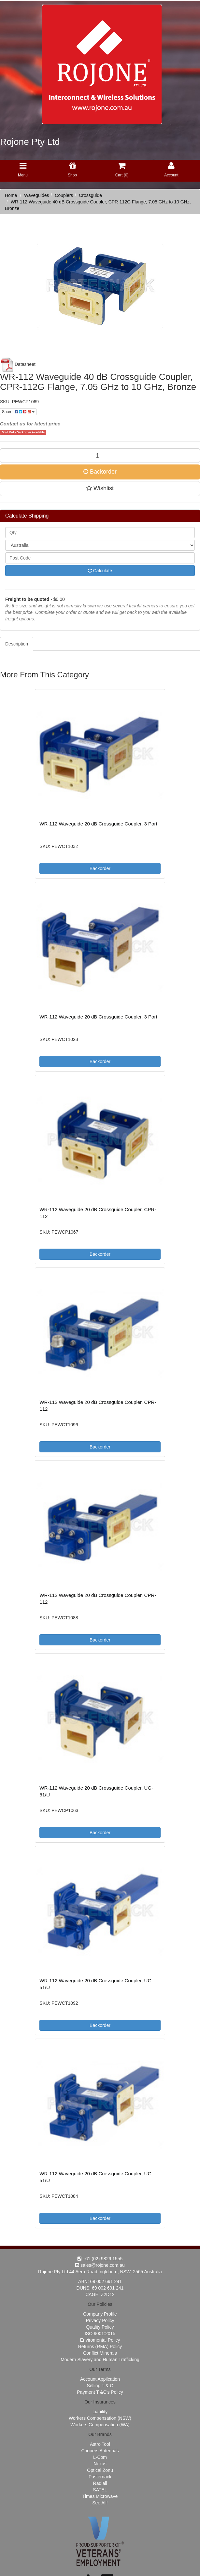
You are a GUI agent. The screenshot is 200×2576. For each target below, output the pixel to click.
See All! (99, 2502)
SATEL (100, 2489)
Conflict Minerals (100, 2353)
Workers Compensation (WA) (99, 2424)
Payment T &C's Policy (100, 2392)
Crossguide (90, 195)
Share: (18, 411)
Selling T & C (100, 2385)
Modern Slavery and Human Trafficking (100, 2359)
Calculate (100, 570)
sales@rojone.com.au (100, 2265)
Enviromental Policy (100, 2340)
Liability (100, 2411)
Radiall (100, 2483)
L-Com (100, 2457)
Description (16, 643)
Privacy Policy (100, 2320)
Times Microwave (100, 2496)
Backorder (100, 471)
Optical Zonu (100, 2470)
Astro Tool (100, 2444)
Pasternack (100, 2476)
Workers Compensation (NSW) (100, 2418)
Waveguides (36, 195)
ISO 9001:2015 (100, 2333)
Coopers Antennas (100, 2450)
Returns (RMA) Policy (100, 2346)
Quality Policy (100, 2327)
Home (11, 195)
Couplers (64, 195)
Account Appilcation (100, 2379)
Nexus (100, 2463)
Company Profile (100, 2314)
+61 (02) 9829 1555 (100, 2258)
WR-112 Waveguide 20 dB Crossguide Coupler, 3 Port (98, 823)
